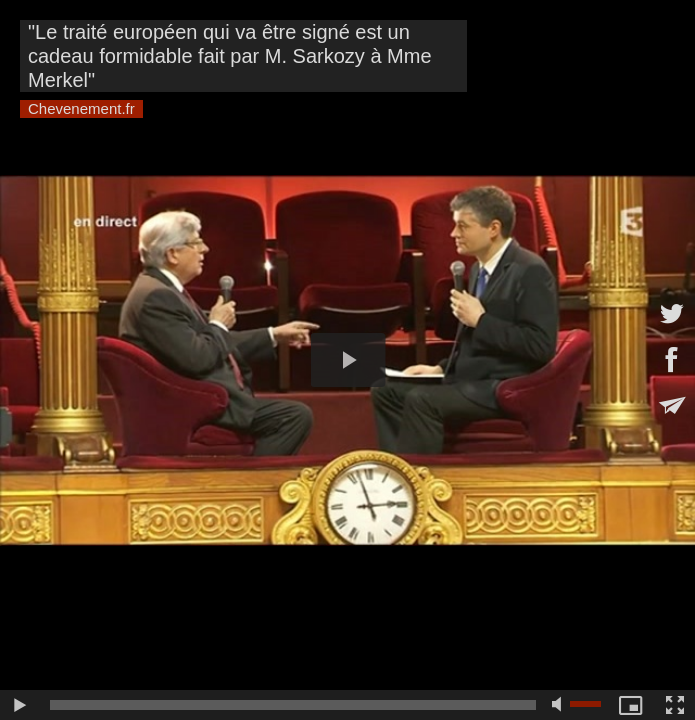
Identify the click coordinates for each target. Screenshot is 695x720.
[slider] (293, 705)
